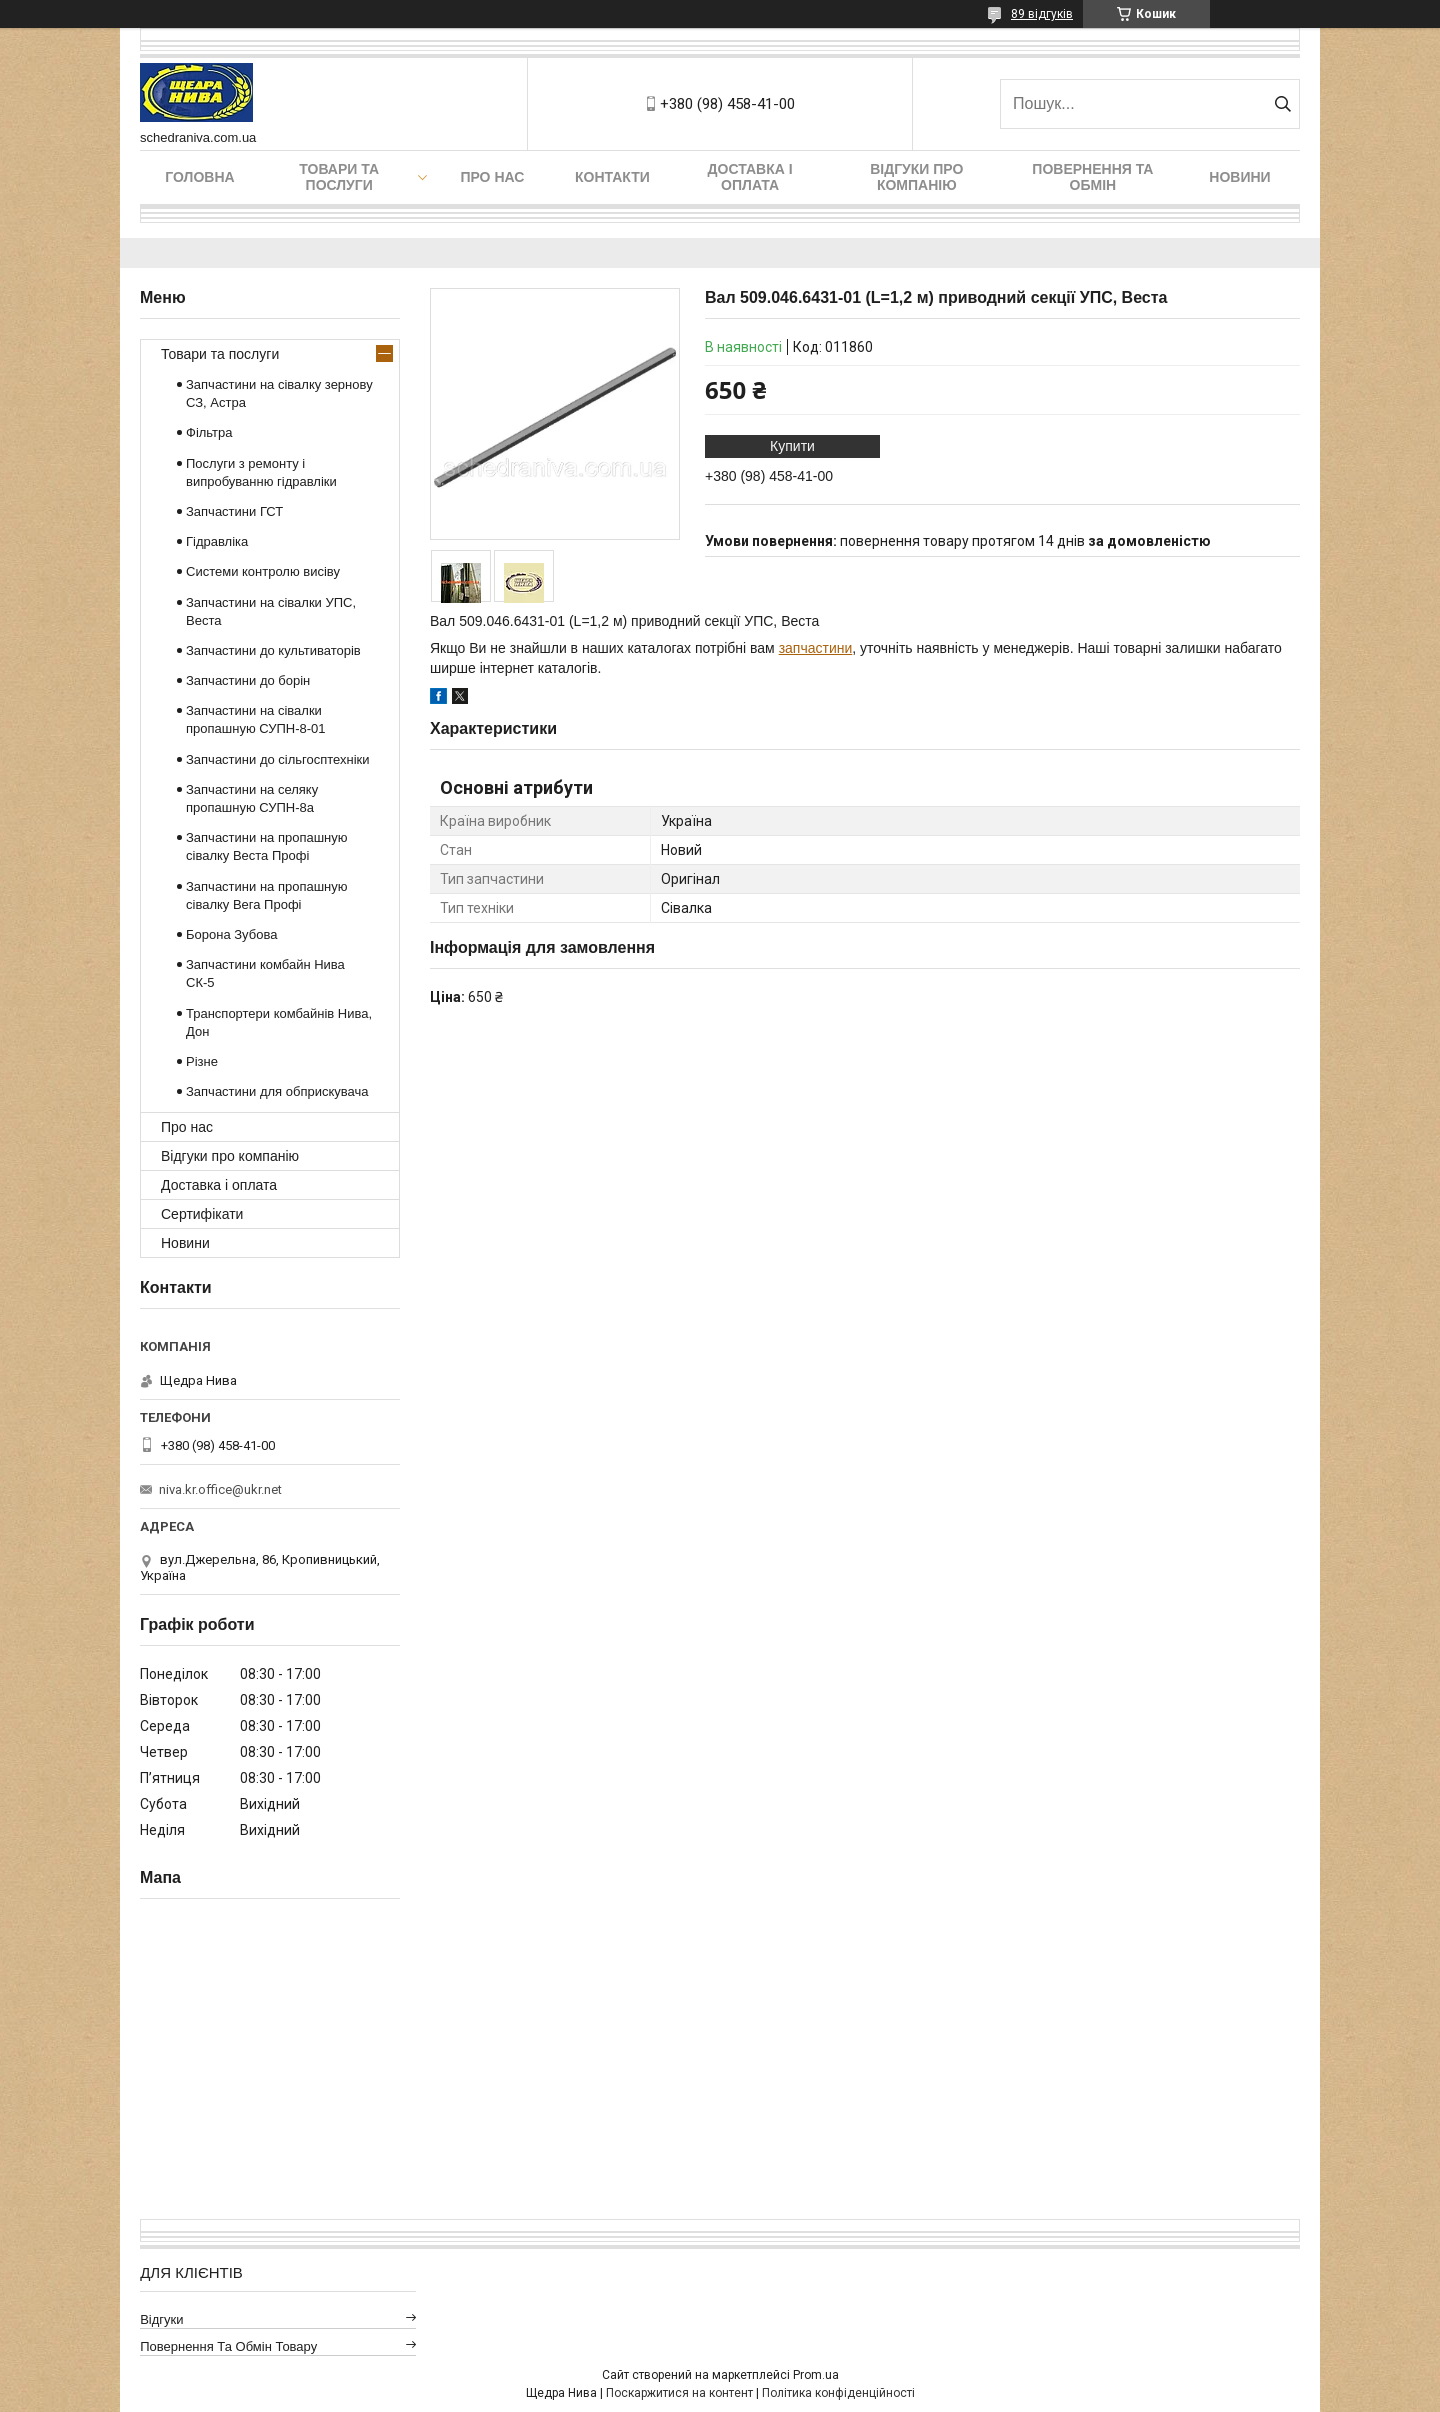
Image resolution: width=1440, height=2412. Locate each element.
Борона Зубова (231, 934)
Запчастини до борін (248, 680)
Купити (792, 446)
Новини (1239, 177)
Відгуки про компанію (916, 177)
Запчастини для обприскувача (277, 1091)
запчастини (816, 648)
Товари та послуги (339, 177)
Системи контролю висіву (263, 571)
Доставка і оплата (750, 177)
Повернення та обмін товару (228, 2346)
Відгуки (161, 2319)
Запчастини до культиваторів (273, 650)
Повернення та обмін (1092, 177)
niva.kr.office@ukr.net (220, 1489)
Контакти (612, 177)
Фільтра (209, 432)
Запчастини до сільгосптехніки (278, 759)
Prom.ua (816, 2375)
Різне (202, 1061)
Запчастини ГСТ (234, 511)
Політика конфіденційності (838, 2393)
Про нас (492, 177)
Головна (199, 177)
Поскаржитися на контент (679, 2393)
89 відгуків (1042, 14)
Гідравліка (217, 541)
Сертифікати (202, 1214)
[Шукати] (1282, 104)
